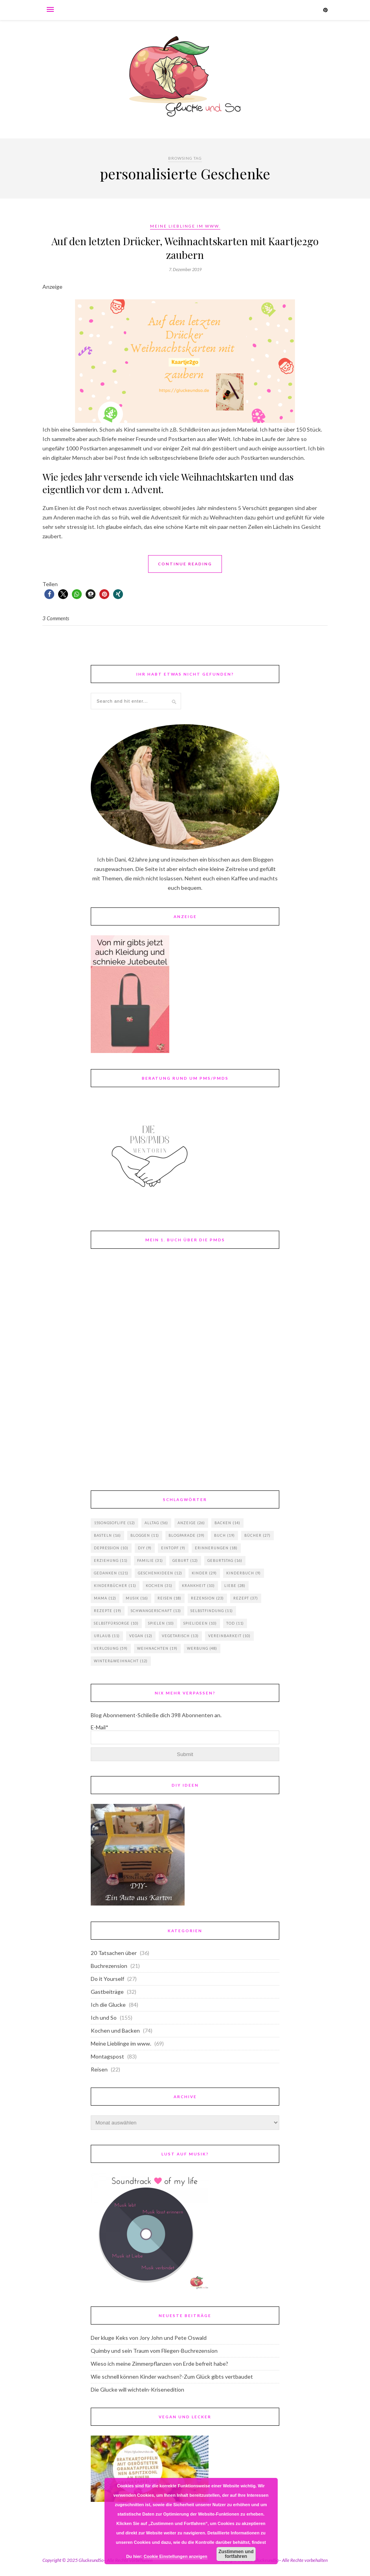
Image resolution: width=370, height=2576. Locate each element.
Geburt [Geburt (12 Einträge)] (185, 1560)
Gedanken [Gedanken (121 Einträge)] (111, 1573)
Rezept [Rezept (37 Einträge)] (245, 1598)
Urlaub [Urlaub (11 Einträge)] (107, 1636)
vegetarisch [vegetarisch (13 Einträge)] (180, 1636)
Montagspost (107, 2056)
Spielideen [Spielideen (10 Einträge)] (200, 1623)
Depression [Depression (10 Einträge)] (111, 1548)
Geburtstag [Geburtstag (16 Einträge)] (224, 1560)
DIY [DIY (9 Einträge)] (145, 1548)
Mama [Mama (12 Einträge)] (105, 1598)
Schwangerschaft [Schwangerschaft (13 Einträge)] (156, 1611)
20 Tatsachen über (114, 1952)
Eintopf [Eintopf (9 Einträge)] (173, 1548)
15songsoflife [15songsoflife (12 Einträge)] (114, 1523)
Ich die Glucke (108, 2004)
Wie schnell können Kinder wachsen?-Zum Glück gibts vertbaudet (172, 2376)
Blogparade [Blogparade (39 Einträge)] (187, 1535)
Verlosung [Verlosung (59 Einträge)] (111, 1648)
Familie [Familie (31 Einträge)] (150, 1560)
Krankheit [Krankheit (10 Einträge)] (198, 1585)
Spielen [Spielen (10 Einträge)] (161, 1623)
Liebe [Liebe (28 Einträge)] (234, 1585)
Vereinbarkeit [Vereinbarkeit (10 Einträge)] (229, 1636)
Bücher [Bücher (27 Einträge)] (257, 1535)
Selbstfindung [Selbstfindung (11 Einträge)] (211, 1611)
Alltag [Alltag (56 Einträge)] (156, 1523)
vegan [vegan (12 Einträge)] (140, 1636)
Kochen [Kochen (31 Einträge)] (159, 1585)
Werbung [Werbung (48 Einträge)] (202, 1648)
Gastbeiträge (107, 1991)
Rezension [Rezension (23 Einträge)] (207, 1598)
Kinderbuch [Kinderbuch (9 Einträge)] (243, 1573)
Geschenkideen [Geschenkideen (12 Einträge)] (160, 1573)
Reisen (99, 2069)
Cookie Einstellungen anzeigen (175, 2556)
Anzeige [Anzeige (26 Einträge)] (191, 1523)
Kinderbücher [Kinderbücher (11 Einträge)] (115, 1585)
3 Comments (55, 618)
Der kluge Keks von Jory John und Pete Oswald (149, 2337)
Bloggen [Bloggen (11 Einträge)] (144, 1535)
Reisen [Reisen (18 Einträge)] (169, 1598)
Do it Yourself (107, 1978)
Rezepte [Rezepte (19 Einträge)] (107, 1611)
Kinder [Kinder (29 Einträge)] (204, 1573)
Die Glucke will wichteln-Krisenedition (137, 2389)
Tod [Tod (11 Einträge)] (235, 1623)
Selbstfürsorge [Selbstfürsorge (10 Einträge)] (116, 1623)
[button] (49, 594)
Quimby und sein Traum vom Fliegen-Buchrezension (154, 2350)
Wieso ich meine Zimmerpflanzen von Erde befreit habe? (159, 2363)
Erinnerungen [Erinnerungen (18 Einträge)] (216, 1548)
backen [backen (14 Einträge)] (227, 1523)
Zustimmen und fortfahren (235, 2554)
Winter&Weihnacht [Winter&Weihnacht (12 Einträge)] (121, 1661)
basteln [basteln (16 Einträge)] (107, 1535)
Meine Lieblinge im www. (185, 226)
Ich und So (104, 2017)
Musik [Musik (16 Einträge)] (137, 1598)
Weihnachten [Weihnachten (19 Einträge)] (157, 1648)
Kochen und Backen (115, 2030)
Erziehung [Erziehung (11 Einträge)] (111, 1560)
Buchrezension (109, 1965)
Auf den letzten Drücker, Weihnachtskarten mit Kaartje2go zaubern (185, 248)
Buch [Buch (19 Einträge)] (224, 1535)
